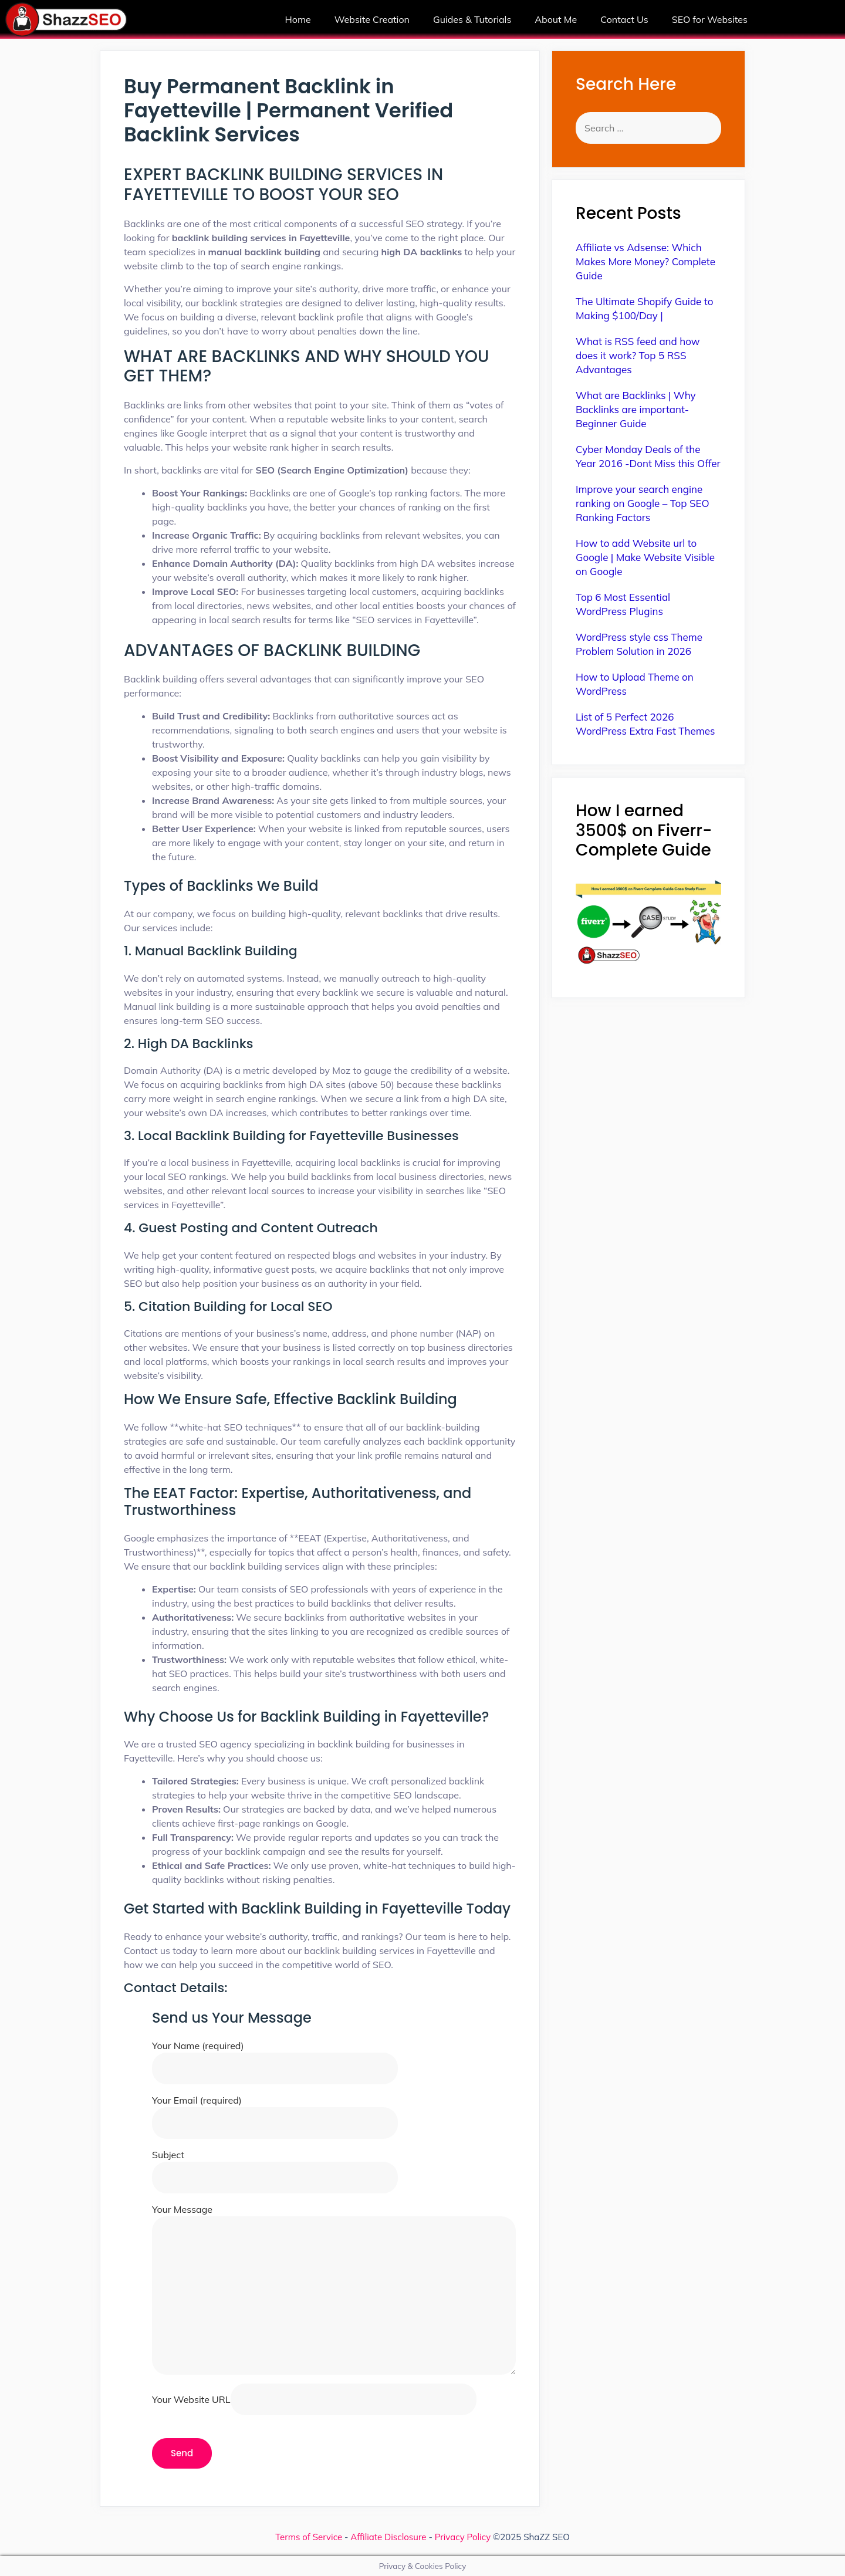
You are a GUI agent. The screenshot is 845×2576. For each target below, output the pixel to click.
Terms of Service (308, 2537)
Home (298, 19)
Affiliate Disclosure (388, 2537)
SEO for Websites (710, 19)
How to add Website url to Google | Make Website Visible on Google (645, 557)
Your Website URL (314, 2399)
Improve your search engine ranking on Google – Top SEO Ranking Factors (642, 503)
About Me (556, 19)
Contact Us (624, 19)
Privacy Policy (463, 2537)
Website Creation (372, 19)
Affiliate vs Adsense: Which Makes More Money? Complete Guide (645, 261)
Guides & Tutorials (472, 19)
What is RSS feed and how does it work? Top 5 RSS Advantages (638, 355)
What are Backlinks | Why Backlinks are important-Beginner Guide (636, 409)
